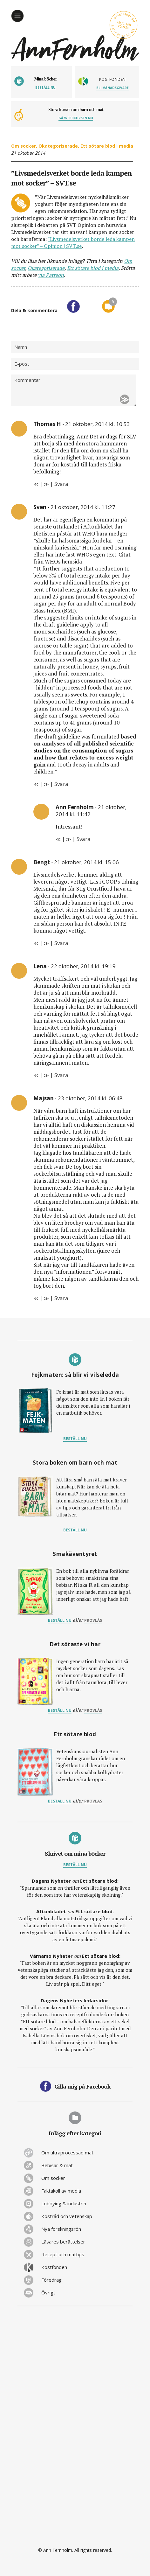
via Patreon (51, 274)
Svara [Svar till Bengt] (61, 943)
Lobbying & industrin (63, 2203)
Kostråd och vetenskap (66, 2216)
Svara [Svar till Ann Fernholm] (84, 839)
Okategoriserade (58, 146)
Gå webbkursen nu (75, 118)
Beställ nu (45, 87)
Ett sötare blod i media (106, 146)
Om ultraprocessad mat (67, 2152)
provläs (93, 1620)
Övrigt (48, 2292)
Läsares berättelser (63, 2241)
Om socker (23, 146)
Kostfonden (54, 2267)
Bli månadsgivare (112, 88)
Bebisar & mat (57, 2165)
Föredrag (51, 2280)
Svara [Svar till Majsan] (61, 1298)
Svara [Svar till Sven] (61, 784)
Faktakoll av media (61, 2191)
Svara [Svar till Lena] (61, 1075)
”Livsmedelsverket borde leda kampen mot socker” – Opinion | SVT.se (73, 242)
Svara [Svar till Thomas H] (61, 483)
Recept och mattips (62, 2254)
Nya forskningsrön (61, 2229)
